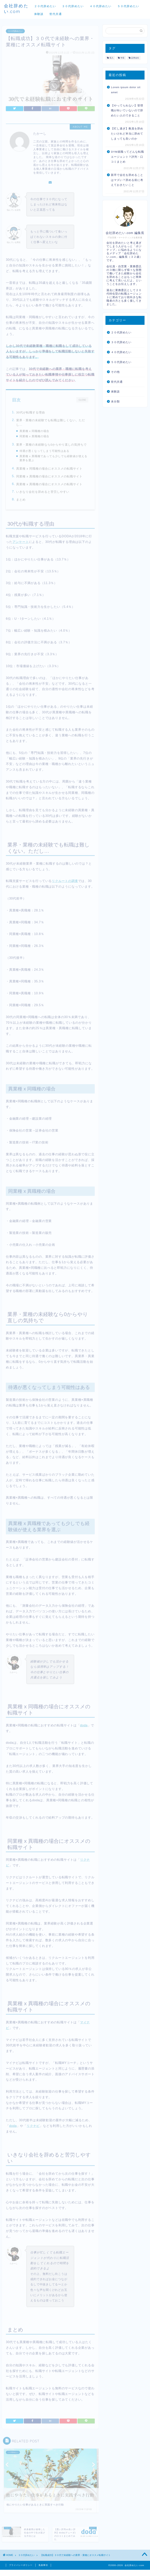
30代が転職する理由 (30, 411)
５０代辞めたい (128, 6)
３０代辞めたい (73, 6)
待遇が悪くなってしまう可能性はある (44, 449)
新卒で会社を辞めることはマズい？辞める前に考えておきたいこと (127, 180)
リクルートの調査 (65, 879)
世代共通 (55, 14)
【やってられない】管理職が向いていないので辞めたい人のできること (127, 110)
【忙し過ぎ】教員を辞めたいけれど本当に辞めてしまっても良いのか (127, 133)
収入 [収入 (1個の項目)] (111, 58)
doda (84, 1724)
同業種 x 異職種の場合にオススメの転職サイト (49, 475)
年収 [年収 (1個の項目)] (122, 58)
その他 (115, 371)
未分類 (115, 401)
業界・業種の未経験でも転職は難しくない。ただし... (50, 421)
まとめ (21, 498)
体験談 (39, 14)
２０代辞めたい (45, 6)
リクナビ (33, 2124)
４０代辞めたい (101, 6)
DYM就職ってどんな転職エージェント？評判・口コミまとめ (127, 156)
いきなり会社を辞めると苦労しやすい (42, 490)
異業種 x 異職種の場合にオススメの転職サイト (49, 483)
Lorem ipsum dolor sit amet (125, 90)
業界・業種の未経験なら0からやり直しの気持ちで (51, 443)
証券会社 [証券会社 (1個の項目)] (135, 58)
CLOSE (82, 398)
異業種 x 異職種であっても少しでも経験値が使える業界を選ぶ (53, 457)
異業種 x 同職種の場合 (34, 430)
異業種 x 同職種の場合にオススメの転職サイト (49, 467)
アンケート (20, 540)
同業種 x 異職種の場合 (34, 435)
